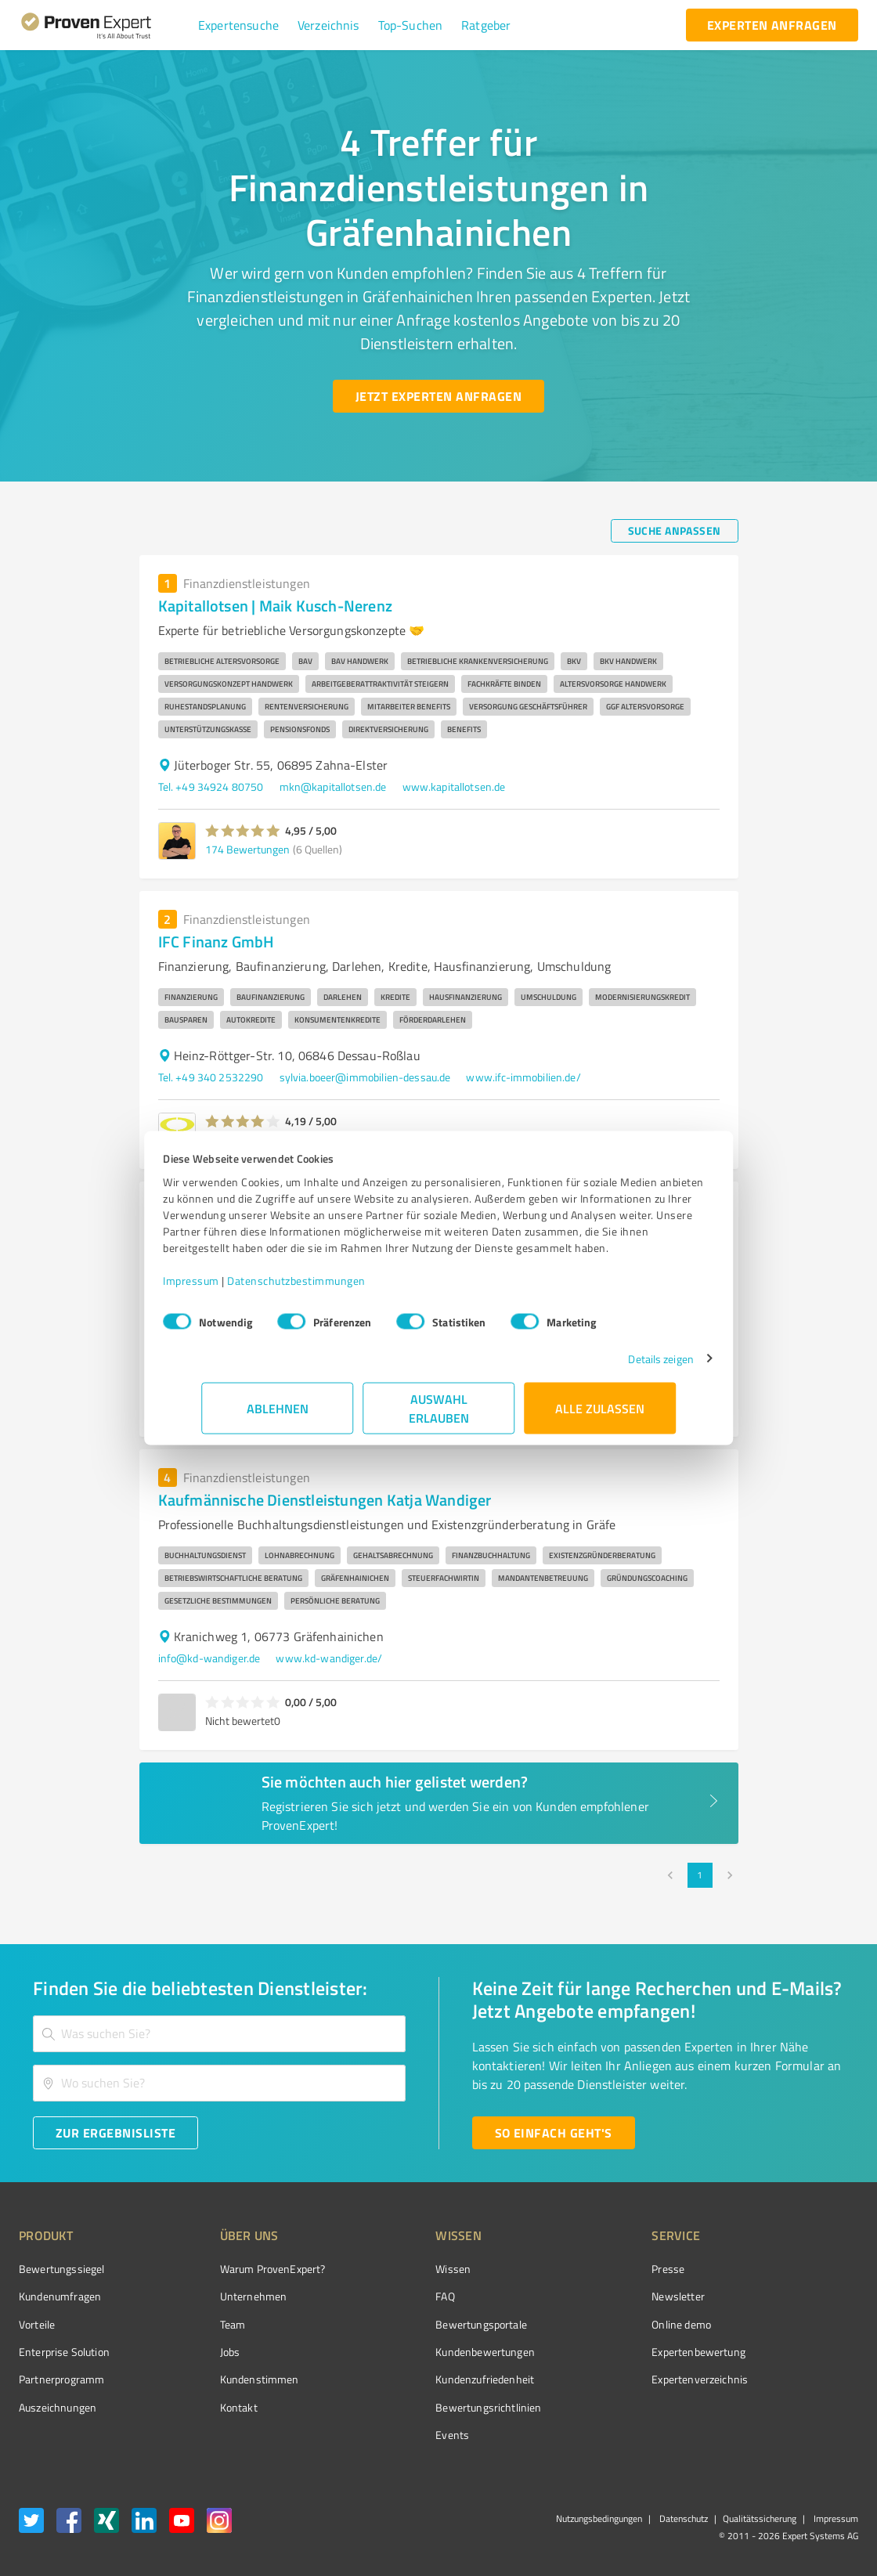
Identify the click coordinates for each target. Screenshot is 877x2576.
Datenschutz (682, 2518)
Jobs (200, 2351)
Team (203, 2324)
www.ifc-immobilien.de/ (523, 1077)
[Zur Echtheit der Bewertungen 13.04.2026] (799, 2407)
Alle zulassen (599, 1416)
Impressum (229, 1288)
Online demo (593, 2324)
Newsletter (590, 2296)
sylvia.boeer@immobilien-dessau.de (365, 1077)
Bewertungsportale (422, 2324)
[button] (238, 25)
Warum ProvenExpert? (243, 2268)
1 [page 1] (700, 1875)
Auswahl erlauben (439, 1416)
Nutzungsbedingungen (599, 2518)
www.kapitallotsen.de (454, 786)
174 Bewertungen (247, 849)
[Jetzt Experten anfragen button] (438, 396)
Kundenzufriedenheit (426, 2379)
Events (393, 2434)
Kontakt (209, 2407)
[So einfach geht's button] (553, 2132)
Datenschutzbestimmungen (334, 1288)
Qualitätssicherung (759, 2518)
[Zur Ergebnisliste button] (115, 2132)
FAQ (386, 2296)
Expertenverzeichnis (612, 2379)
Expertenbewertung (611, 2351)
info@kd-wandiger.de (209, 1658)
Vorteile (37, 2324)
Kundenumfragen (60, 2296)
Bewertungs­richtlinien (429, 2407)
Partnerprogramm (61, 2379)
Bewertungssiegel (61, 2268)
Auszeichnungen (57, 2407)
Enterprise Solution (64, 2351)
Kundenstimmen (229, 2379)
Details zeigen (622, 1366)
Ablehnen (278, 1416)
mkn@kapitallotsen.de (333, 786)
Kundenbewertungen (426, 2351)
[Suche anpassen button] (674, 531)
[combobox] (219, 2033)
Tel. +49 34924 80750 (211, 786)
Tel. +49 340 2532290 (211, 1077)
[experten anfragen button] (772, 25)
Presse (580, 2268)
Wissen (394, 2268)
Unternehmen (224, 2296)
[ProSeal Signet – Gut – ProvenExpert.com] (799, 2298)
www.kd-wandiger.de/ (329, 1658)
